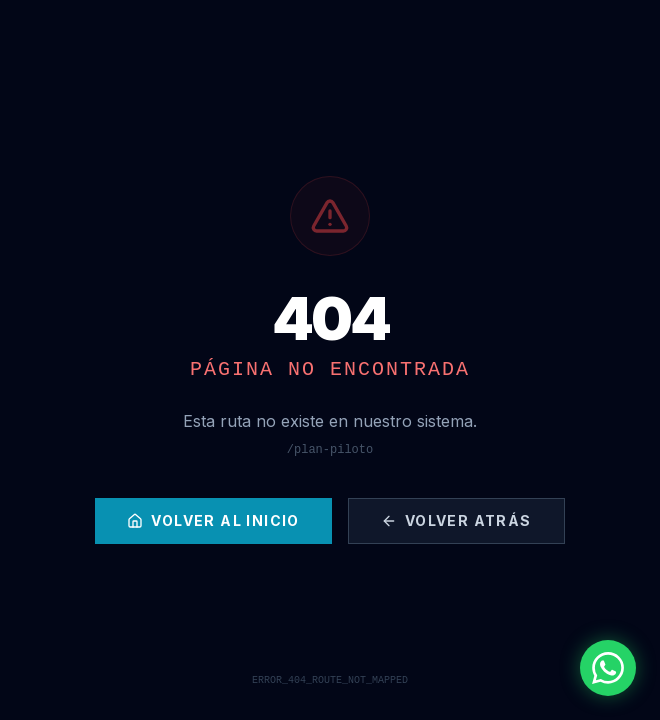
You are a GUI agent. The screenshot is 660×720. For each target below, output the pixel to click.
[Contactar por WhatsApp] (608, 668)
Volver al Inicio (213, 520)
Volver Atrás (456, 520)
